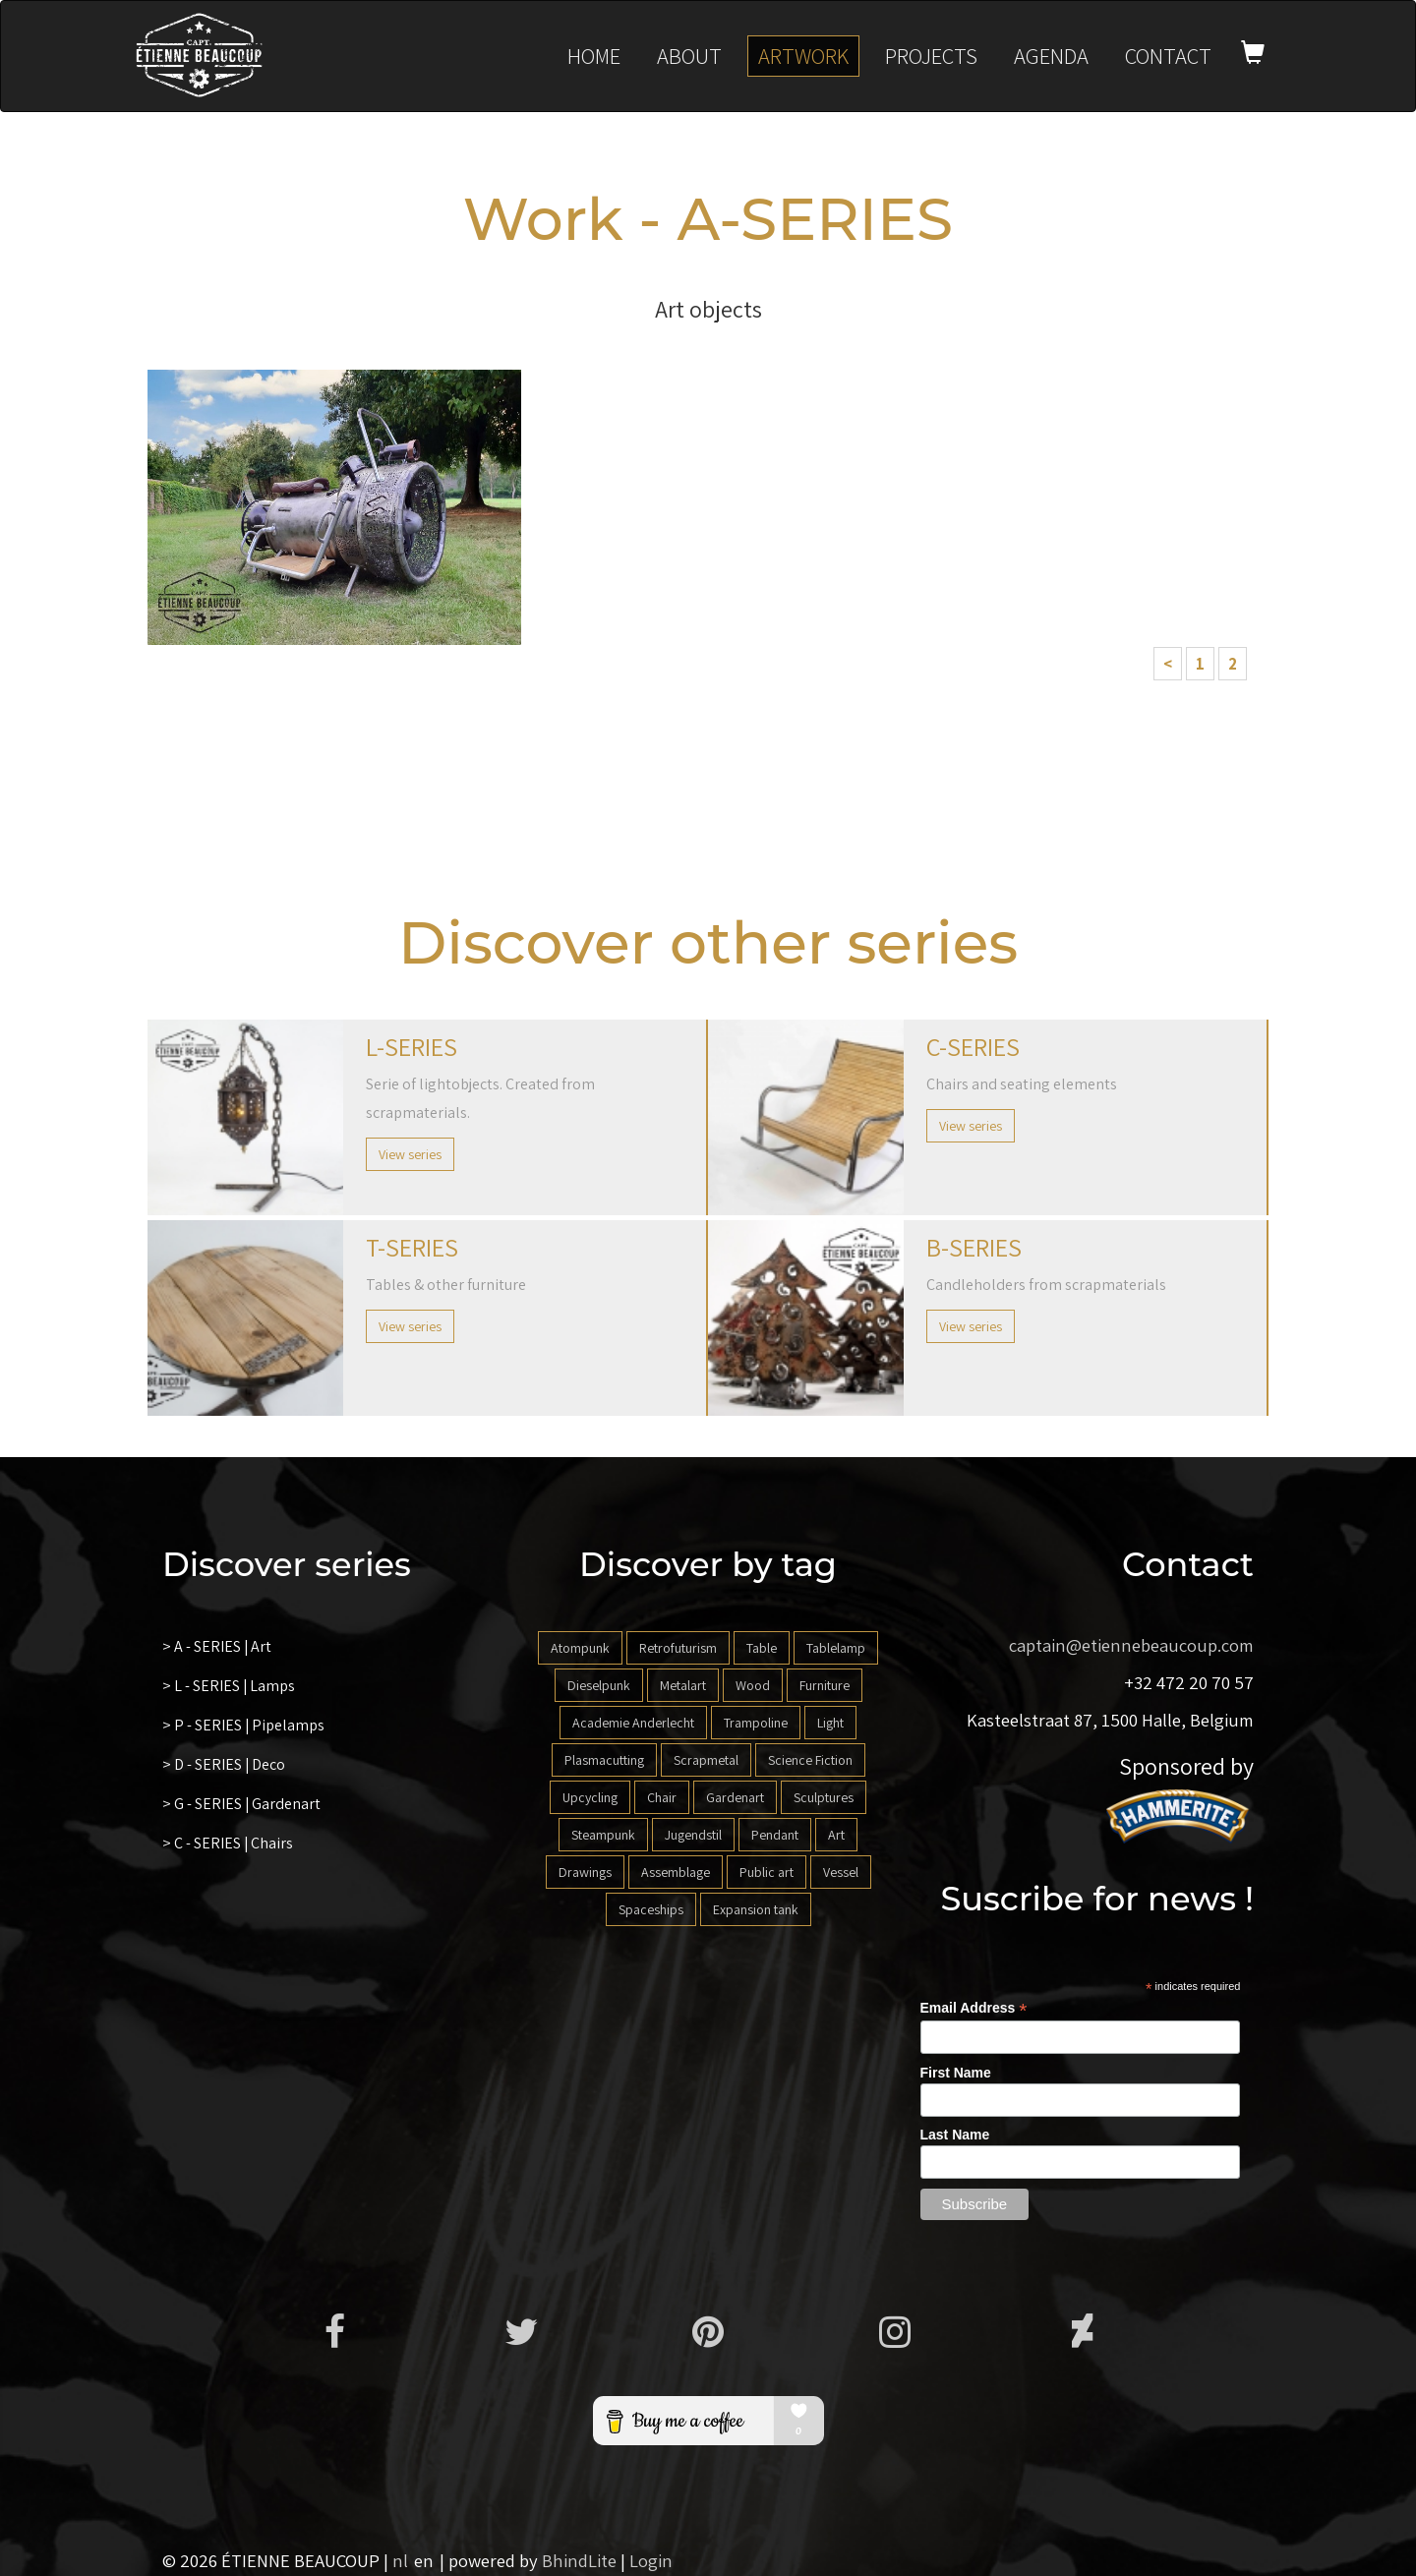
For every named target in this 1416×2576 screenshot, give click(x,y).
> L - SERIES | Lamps (229, 1685)
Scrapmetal (706, 1760)
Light (830, 1722)
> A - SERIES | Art (217, 1646)
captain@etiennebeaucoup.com (1131, 1645)
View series (410, 1154)
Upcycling (590, 1797)
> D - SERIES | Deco (224, 1764)
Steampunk (603, 1835)
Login (651, 2560)
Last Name (955, 2134)
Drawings (585, 1872)
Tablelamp (835, 1648)
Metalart (683, 1685)
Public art (766, 1872)
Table (761, 1648)
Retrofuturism (678, 1648)
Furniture (824, 1685)
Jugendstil (693, 1835)
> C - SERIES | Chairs (228, 1843)
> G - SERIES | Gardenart (242, 1803)
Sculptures (824, 1797)
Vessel (840, 1872)
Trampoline (756, 1722)
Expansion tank (755, 1909)
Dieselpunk (598, 1685)
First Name (955, 2072)
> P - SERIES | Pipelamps (243, 1725)
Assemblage (675, 1872)
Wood (753, 1685)
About (689, 55)
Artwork (803, 55)
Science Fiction (810, 1760)
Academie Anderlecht (633, 1722)
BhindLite (579, 2560)
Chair (662, 1797)
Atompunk (580, 1648)
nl (400, 2560)
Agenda (1051, 55)
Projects (931, 55)
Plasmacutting (604, 1760)
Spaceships (651, 1909)
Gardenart (735, 1797)
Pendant (774, 1835)
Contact (1168, 55)
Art (836, 1835)
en (424, 2560)
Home (593, 55)
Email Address (974, 2008)
